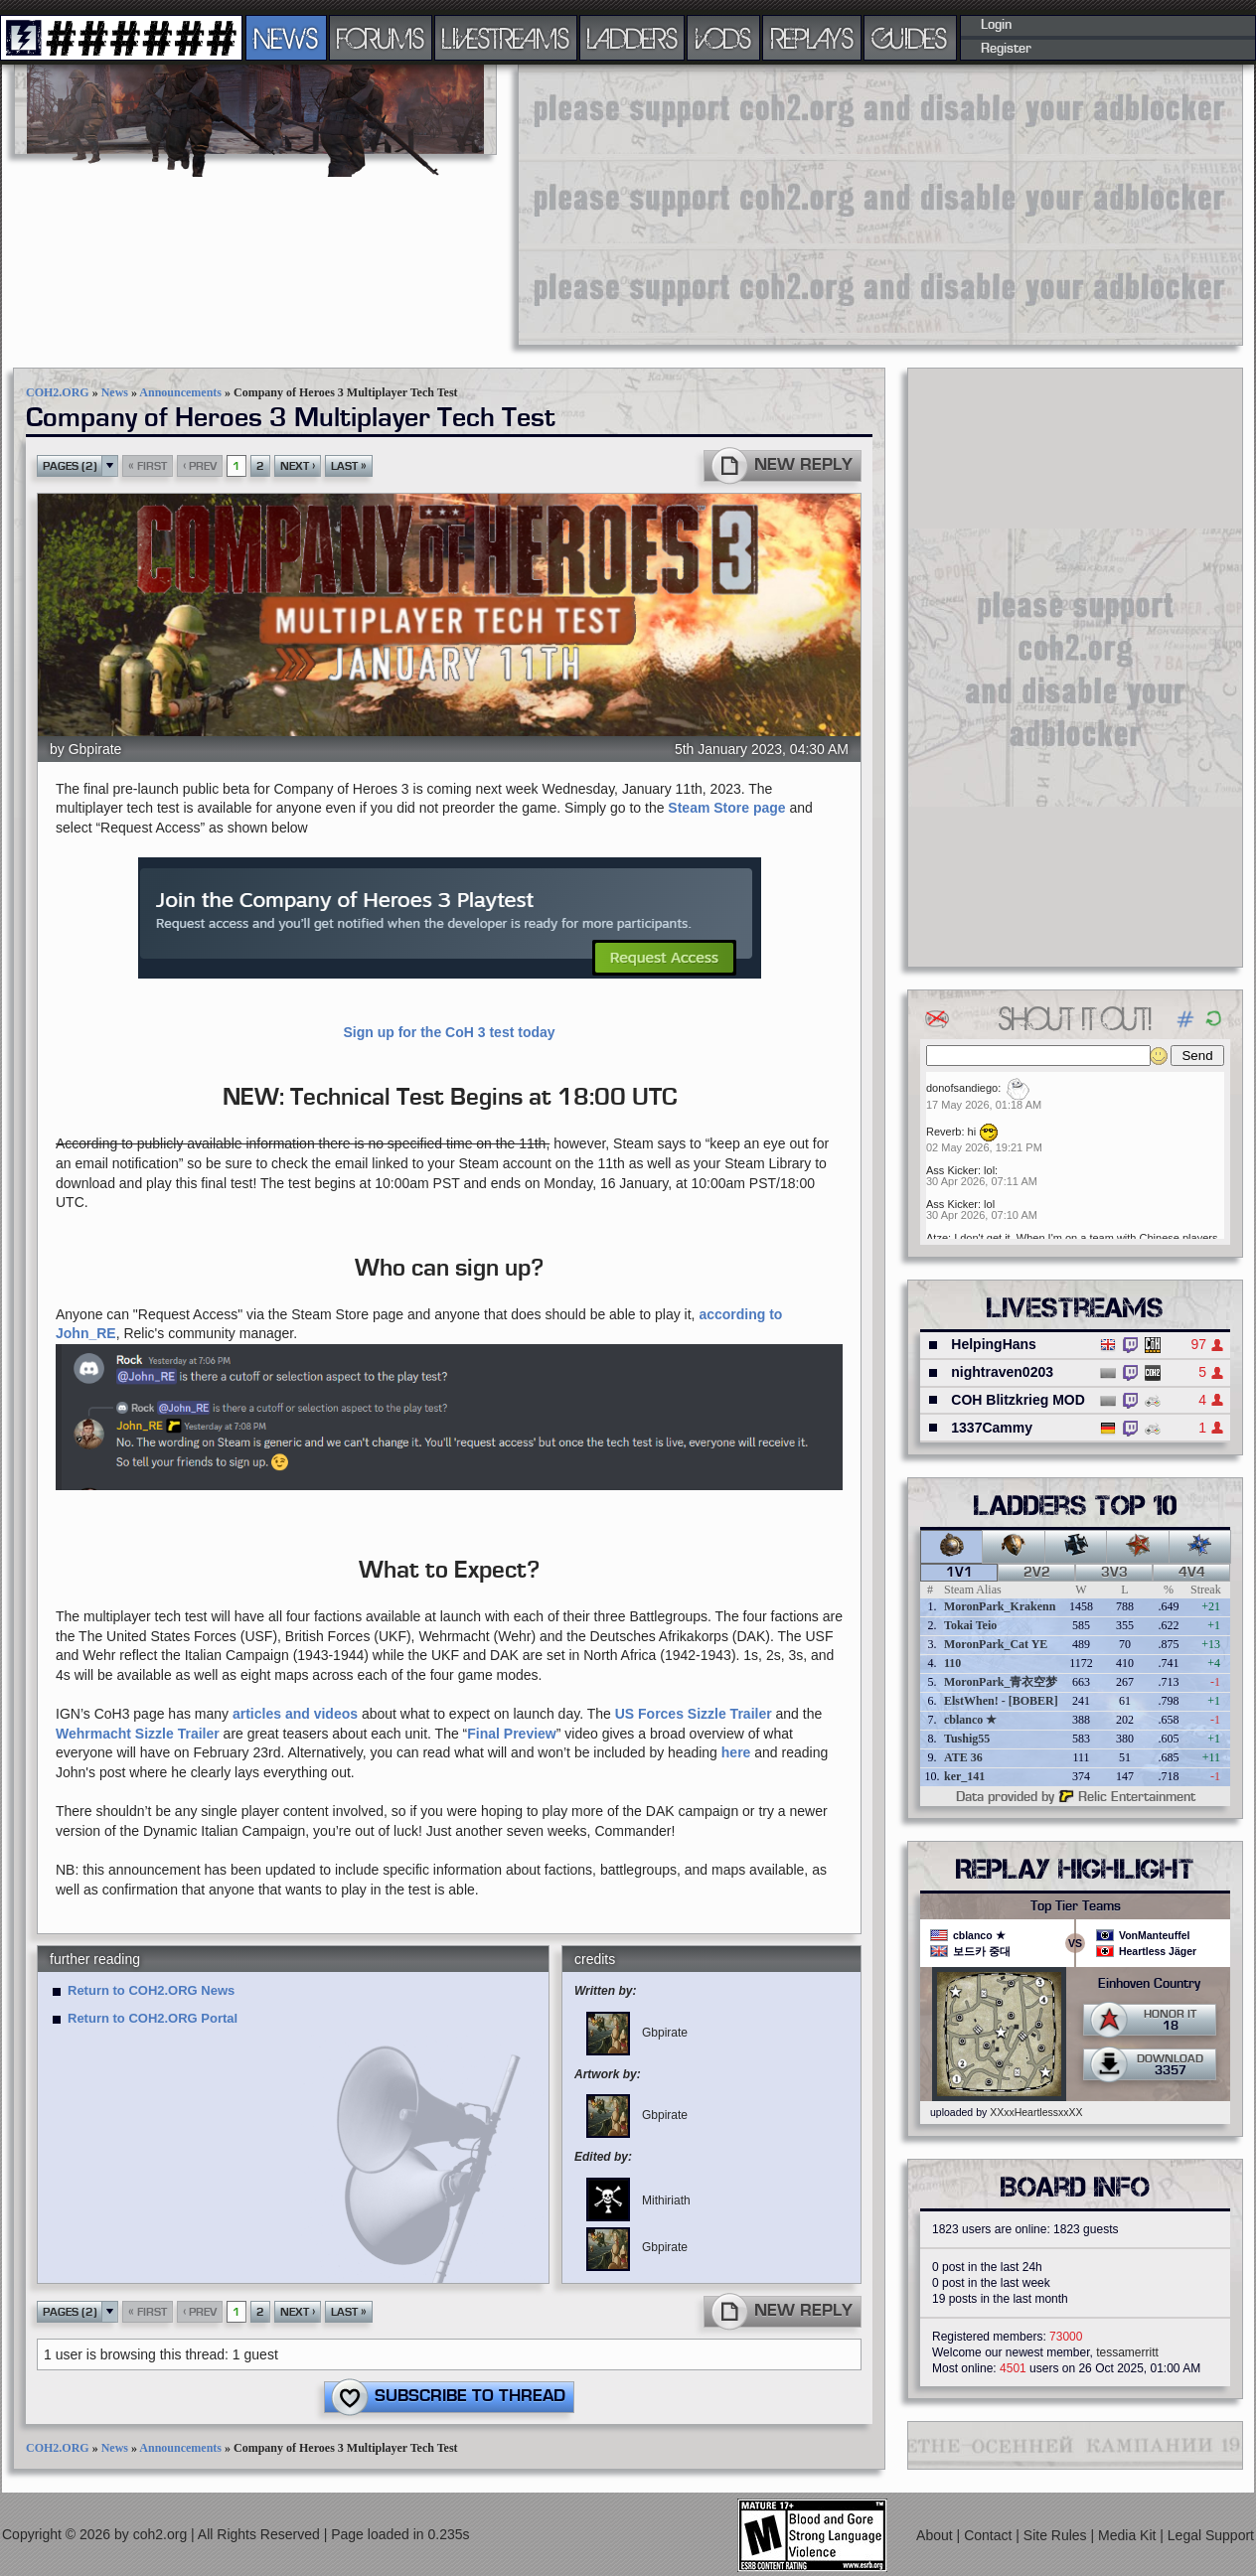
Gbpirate (95, 749)
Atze (937, 1238)
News (114, 392)
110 (952, 1663)
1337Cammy (991, 1428)
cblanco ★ (970, 1720)
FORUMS (380, 38)
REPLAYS (812, 38)
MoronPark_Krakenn (999, 1606)
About (936, 2535)
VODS (723, 38)
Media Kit (1129, 2535)
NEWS (286, 38)
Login (996, 25)
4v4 (1191, 1573)
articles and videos (295, 1714)
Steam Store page (726, 808)
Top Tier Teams (1075, 1906)
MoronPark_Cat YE (995, 1644)
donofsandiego (962, 1088)
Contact (990, 2535)
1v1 (959, 1573)
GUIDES (910, 38)
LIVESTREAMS (505, 38)
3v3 (1114, 1573)
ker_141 (964, 1776)
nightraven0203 (1002, 1372)
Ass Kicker (952, 1170)
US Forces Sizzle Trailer (693, 1714)
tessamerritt (1127, 2352)
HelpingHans (993, 1344)
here (736, 1752)
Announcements (180, 392)
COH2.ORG (57, 392)
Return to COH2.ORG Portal (152, 2018)
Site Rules (1057, 2535)
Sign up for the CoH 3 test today (448, 1032)
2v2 (1036, 1573)
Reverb (943, 1131)
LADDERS (632, 38)
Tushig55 (967, 1738)
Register (1006, 49)
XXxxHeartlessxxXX (1036, 2112)
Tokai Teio (970, 1625)
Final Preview (511, 1734)
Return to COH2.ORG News (151, 1990)
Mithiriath (638, 2200)
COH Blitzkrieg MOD (1018, 1400)
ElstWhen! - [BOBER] (1001, 1701)
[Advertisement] (780, 204)
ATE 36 (963, 1757)
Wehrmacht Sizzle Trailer (138, 1734)
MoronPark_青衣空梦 (1000, 1682)
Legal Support (1211, 2535)
